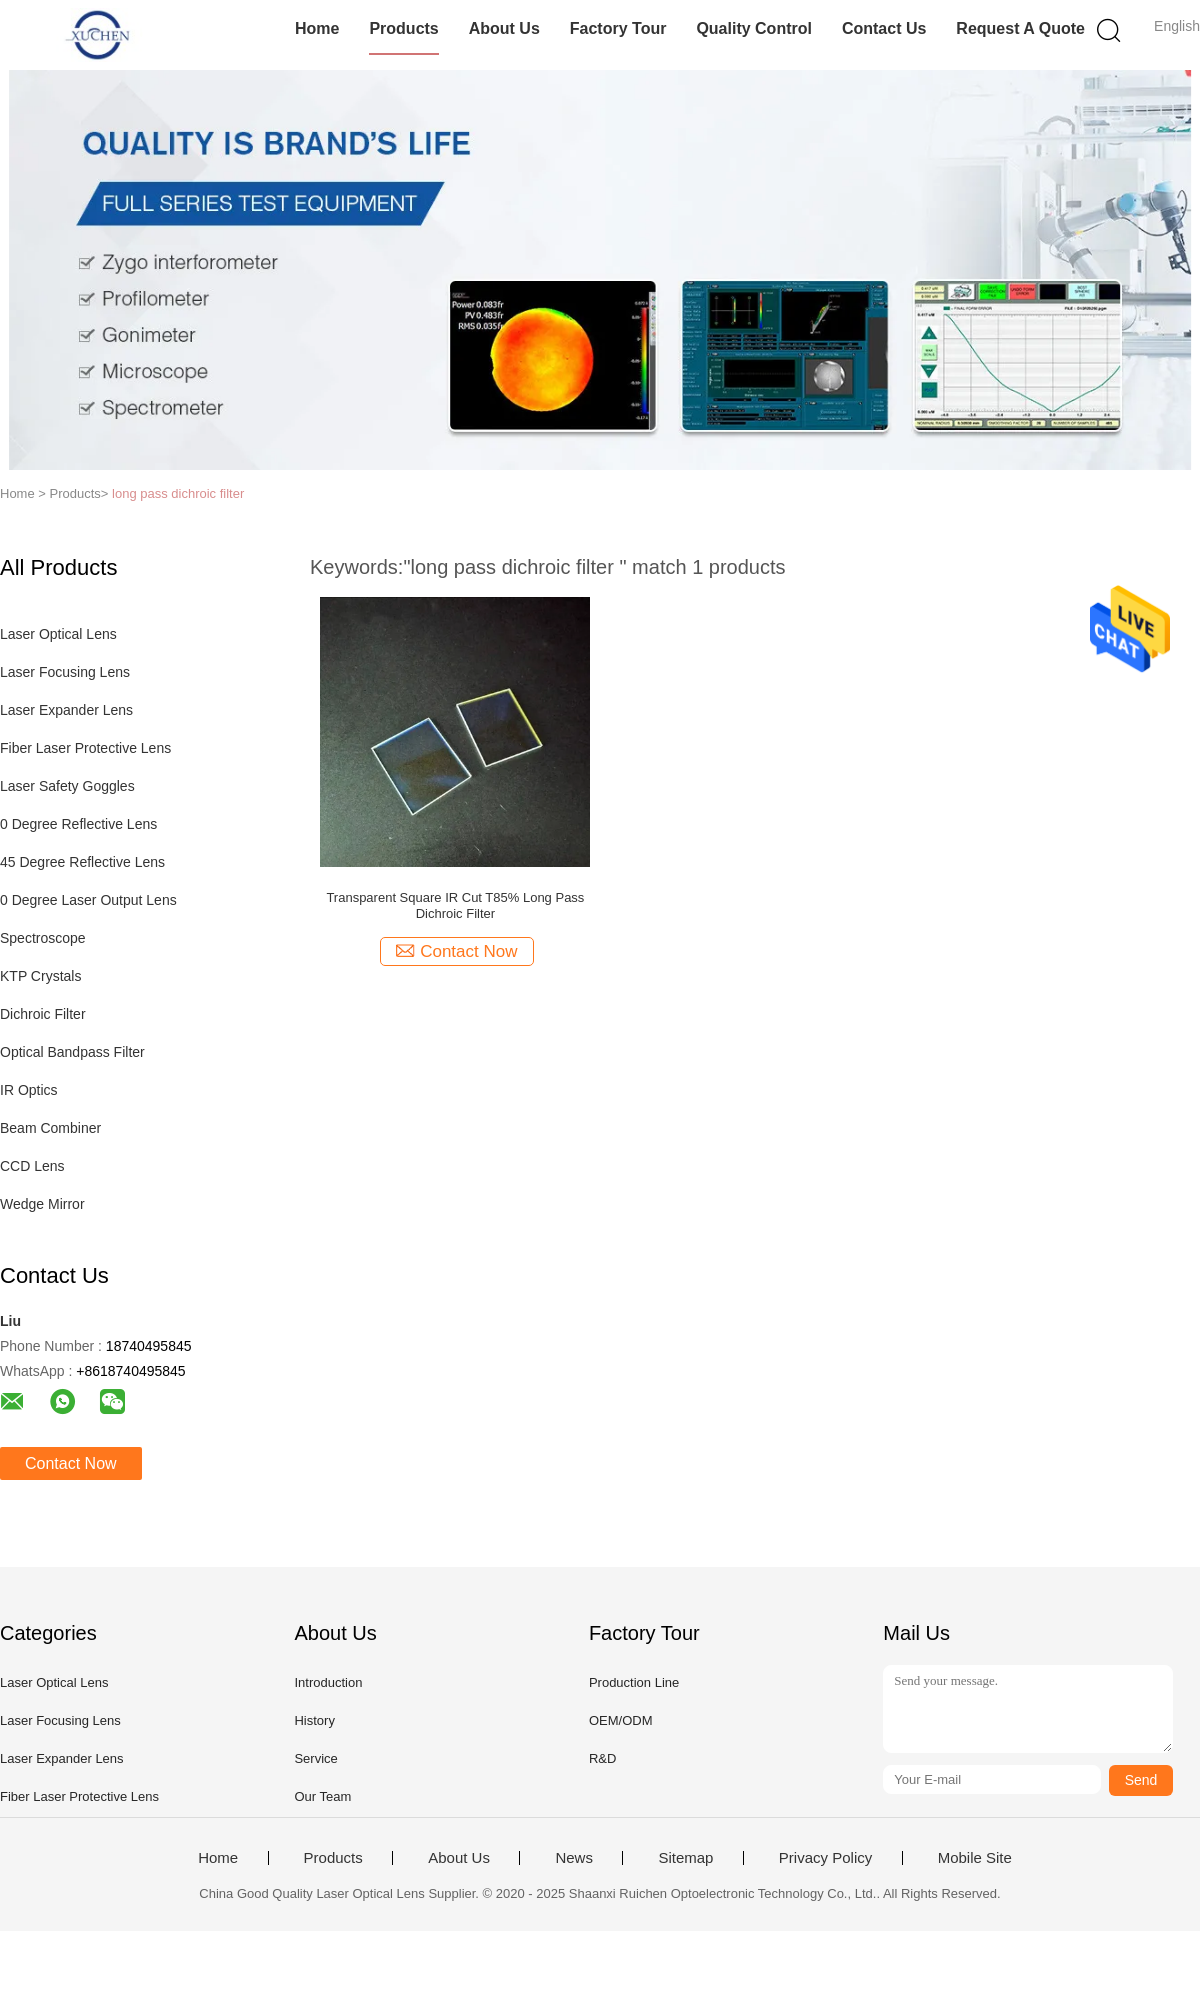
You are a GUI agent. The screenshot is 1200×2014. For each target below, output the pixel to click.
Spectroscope (43, 938)
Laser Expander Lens (66, 710)
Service (315, 1758)
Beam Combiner (50, 1128)
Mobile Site (975, 1858)
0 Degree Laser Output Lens (88, 900)
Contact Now (71, 1463)
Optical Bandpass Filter (72, 1052)
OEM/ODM (621, 1720)
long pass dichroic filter (178, 493)
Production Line (634, 1682)
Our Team (322, 1796)
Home (317, 28)
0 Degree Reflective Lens (78, 824)
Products (403, 28)
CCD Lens (32, 1166)
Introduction (328, 1682)
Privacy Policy (825, 1858)
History (314, 1720)
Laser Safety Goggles (67, 786)
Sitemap (685, 1858)
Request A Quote (1020, 28)
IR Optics (29, 1090)
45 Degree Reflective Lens (82, 862)
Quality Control (754, 28)
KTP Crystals (40, 976)
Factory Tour (618, 28)
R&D (602, 1758)
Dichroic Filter (43, 1014)
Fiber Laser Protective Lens (85, 748)
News (574, 1858)
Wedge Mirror (42, 1204)
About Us (504, 28)
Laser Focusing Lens (65, 672)
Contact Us (884, 28)
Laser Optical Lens (58, 634)
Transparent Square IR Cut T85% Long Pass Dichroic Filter (455, 905)
